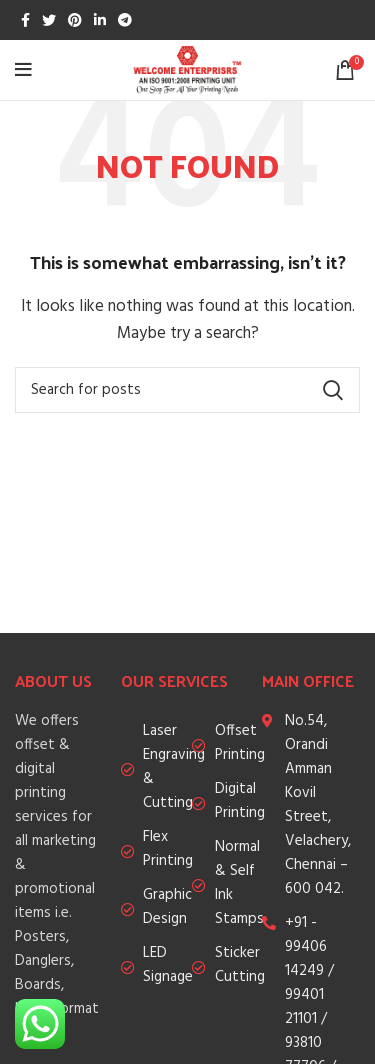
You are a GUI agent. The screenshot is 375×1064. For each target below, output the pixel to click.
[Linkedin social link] (100, 20)
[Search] (187, 390)
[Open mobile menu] (23, 70)
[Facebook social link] (25, 20)
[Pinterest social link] (75, 20)
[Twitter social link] (49, 20)
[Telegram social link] (125, 20)
